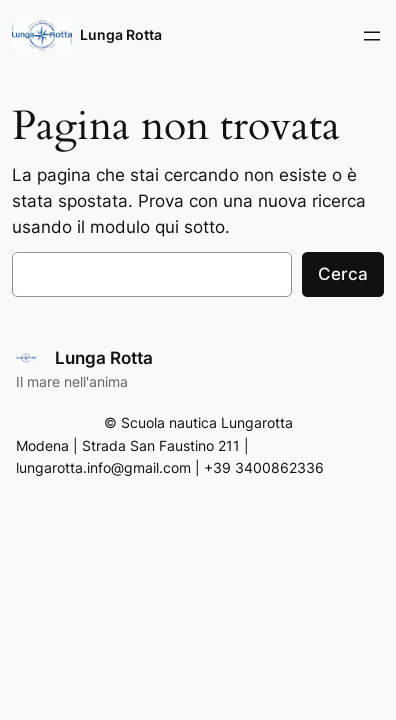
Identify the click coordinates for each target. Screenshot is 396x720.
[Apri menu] (372, 36)
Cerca (343, 274)
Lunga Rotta (121, 34)
